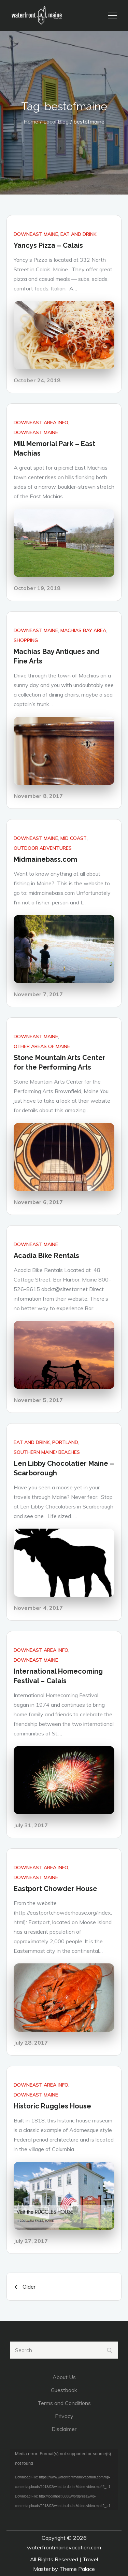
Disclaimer (64, 2428)
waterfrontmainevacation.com (64, 2547)
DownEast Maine (36, 234)
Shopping (26, 640)
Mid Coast (73, 838)
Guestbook (64, 2390)
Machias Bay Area (83, 630)
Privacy (64, 2416)
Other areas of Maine (42, 1046)
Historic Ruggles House (52, 2106)
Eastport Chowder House (55, 1889)
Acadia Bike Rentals (46, 1255)
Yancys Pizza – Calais (48, 245)
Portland (65, 1442)
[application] (64, 2479)
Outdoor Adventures (43, 848)
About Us (64, 2377)
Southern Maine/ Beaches (47, 1452)
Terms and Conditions (64, 2403)
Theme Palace (77, 2568)
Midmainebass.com (45, 859)
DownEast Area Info (41, 422)
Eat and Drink (78, 234)
